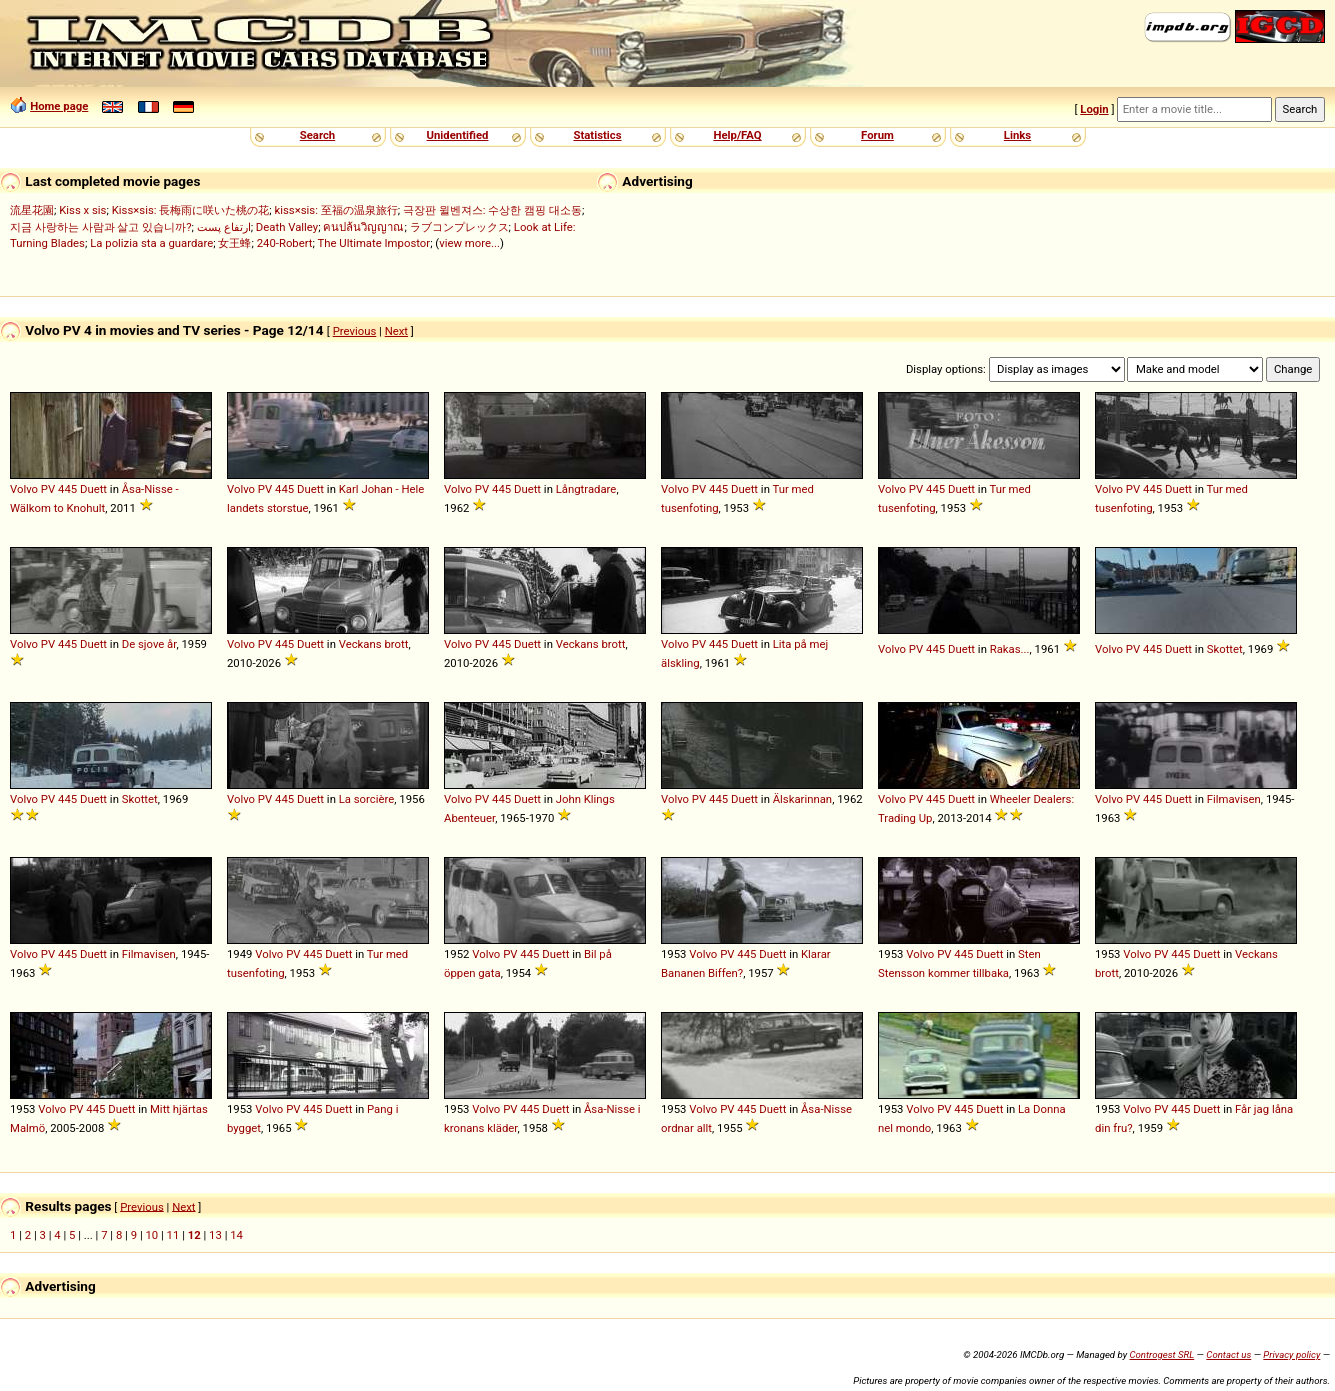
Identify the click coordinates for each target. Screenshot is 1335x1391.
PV (48, 489)
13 (215, 1235)
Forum (877, 135)
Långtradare (586, 489)
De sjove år (149, 644)
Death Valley (287, 227)
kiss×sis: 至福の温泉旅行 (336, 210)
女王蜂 (234, 243)
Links (1017, 135)
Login (1094, 109)
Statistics (597, 135)
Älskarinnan (802, 799)
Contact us (1228, 1354)
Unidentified (458, 135)
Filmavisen (1234, 799)
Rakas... (1010, 649)
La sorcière (367, 799)
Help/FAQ (737, 135)
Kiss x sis (82, 210)
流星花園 (32, 210)
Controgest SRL (1161, 1354)
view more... (469, 243)
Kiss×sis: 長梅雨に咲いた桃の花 (191, 210)
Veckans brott (374, 644)
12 (194, 1235)
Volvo (24, 489)
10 (151, 1235)
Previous (355, 331)
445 (67, 489)
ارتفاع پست (224, 227)
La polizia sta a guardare (151, 243)
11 (173, 1235)
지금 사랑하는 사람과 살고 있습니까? (101, 227)
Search (317, 135)
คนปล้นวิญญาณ (363, 227)
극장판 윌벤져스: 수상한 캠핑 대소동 (492, 210)
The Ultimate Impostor (374, 243)
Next (396, 331)
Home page (59, 106)
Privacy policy (1291, 1354)
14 (236, 1235)
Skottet (1225, 649)
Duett (93, 489)
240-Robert (285, 243)
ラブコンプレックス (459, 227)
